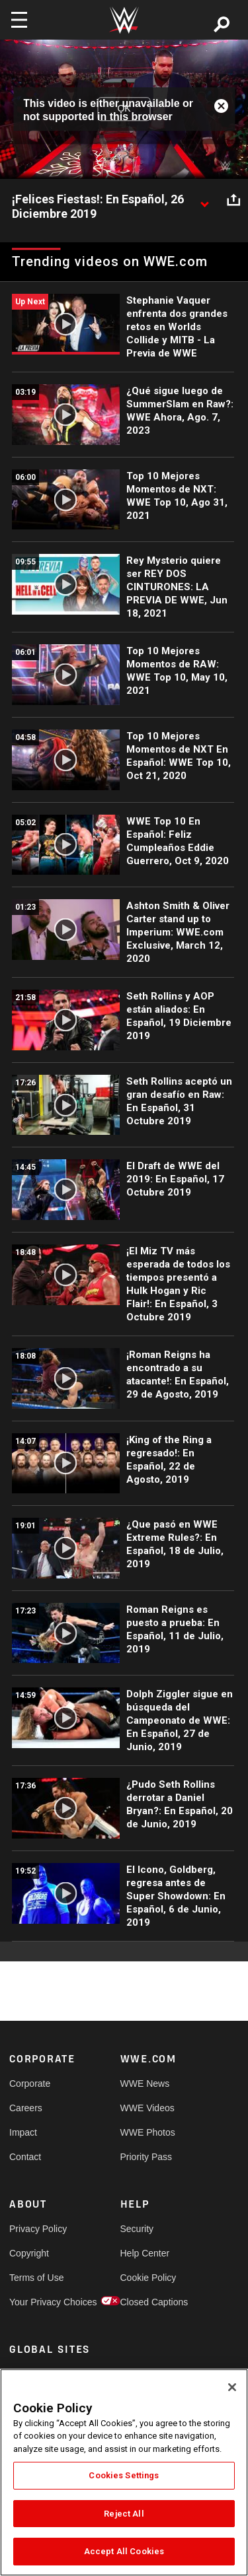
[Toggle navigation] (19, 19)
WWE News (145, 2083)
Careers (25, 2108)
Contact (25, 2157)
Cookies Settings (124, 2475)
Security (137, 2228)
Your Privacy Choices (37, 2302)
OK (123, 109)
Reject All (124, 2514)
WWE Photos (147, 2132)
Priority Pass (146, 2157)
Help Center (145, 2253)
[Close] (232, 2387)
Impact (23, 2132)
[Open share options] (233, 200)
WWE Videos (147, 2108)
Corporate (29, 2083)
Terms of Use (36, 2277)
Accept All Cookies (124, 2551)
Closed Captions (148, 2302)
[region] (124, 2472)
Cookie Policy (148, 2277)
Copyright (29, 2253)
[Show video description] (204, 200)
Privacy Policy (37, 2228)
